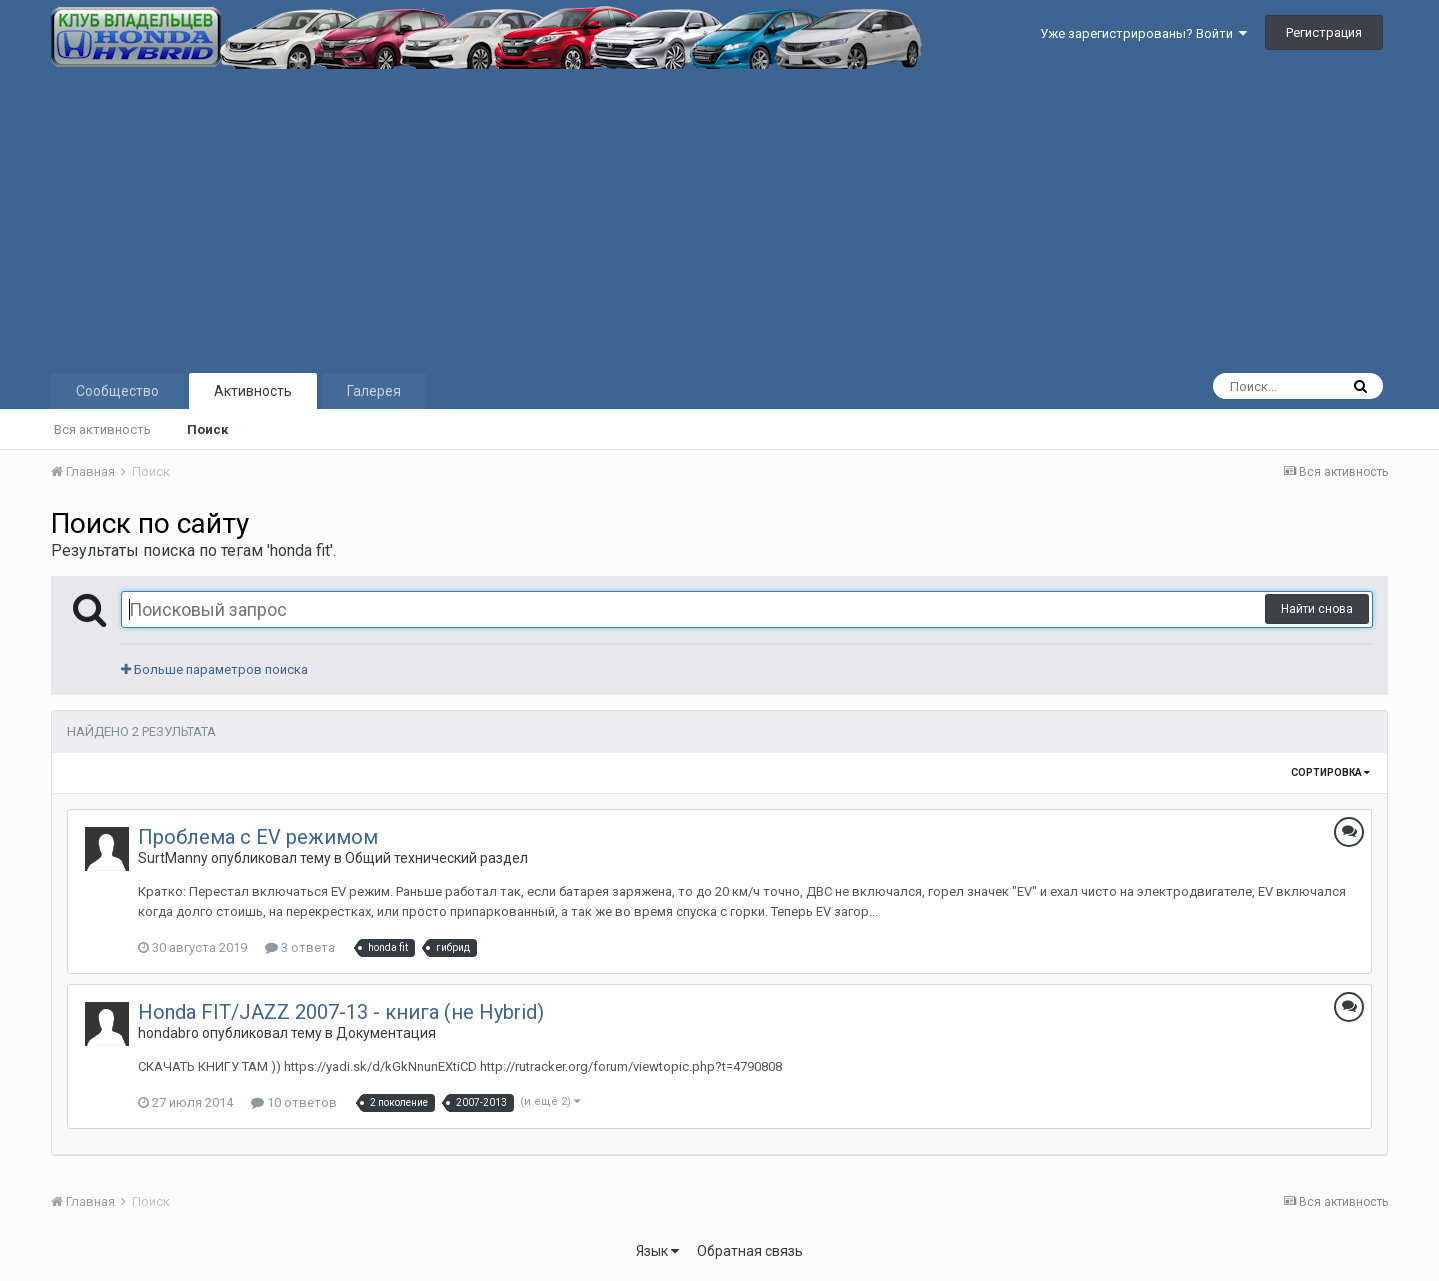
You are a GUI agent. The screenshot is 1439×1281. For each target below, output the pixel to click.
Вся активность (102, 429)
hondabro (168, 1033)
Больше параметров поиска (214, 669)
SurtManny (173, 858)
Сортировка (1330, 772)
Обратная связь (750, 1251)
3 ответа (300, 947)
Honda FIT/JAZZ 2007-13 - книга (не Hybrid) (341, 1012)
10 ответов (294, 1102)
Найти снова (1317, 609)
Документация (386, 1033)
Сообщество (117, 391)
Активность (253, 391)
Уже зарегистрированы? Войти (1143, 33)
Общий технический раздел (436, 858)
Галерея (374, 391)
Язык (657, 1251)
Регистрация (1324, 32)
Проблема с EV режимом (258, 837)
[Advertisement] (720, 219)
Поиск (207, 429)
